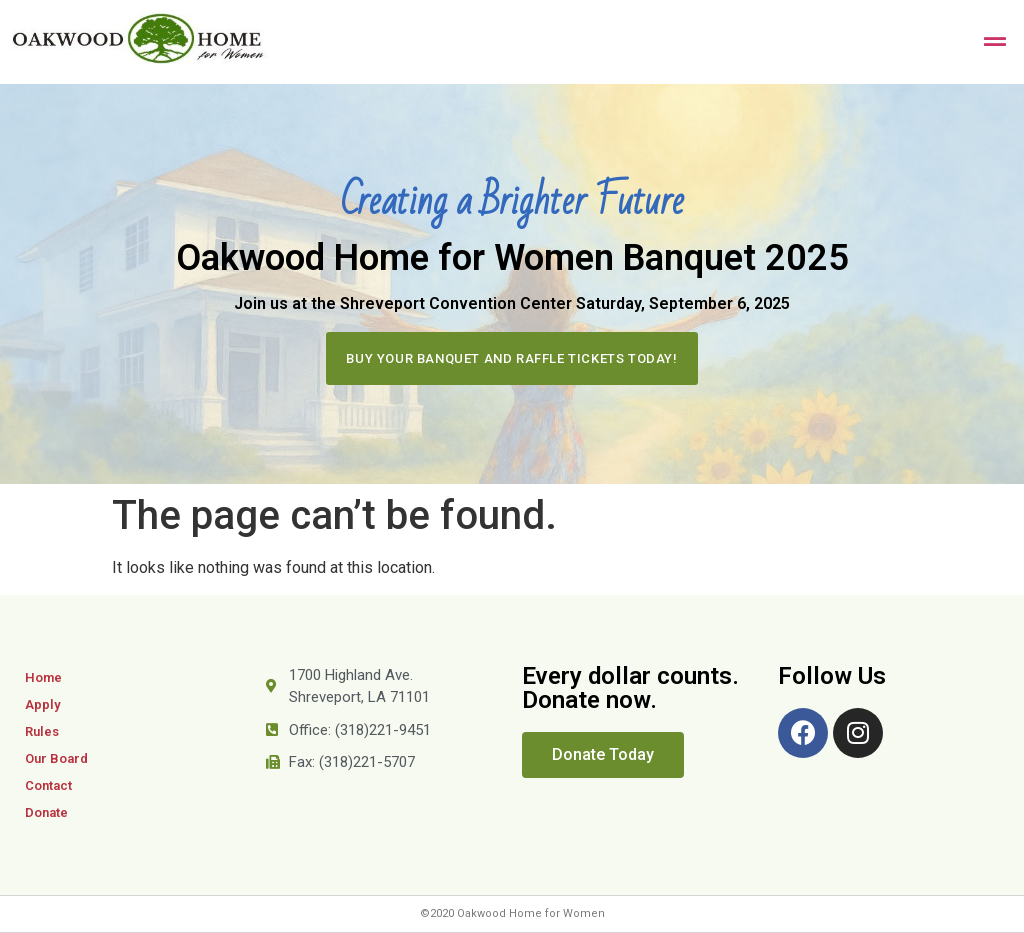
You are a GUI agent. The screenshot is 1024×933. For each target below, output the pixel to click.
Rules (42, 731)
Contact (48, 785)
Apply (42, 704)
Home (43, 677)
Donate (46, 812)
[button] (511, 358)
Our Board (56, 758)
